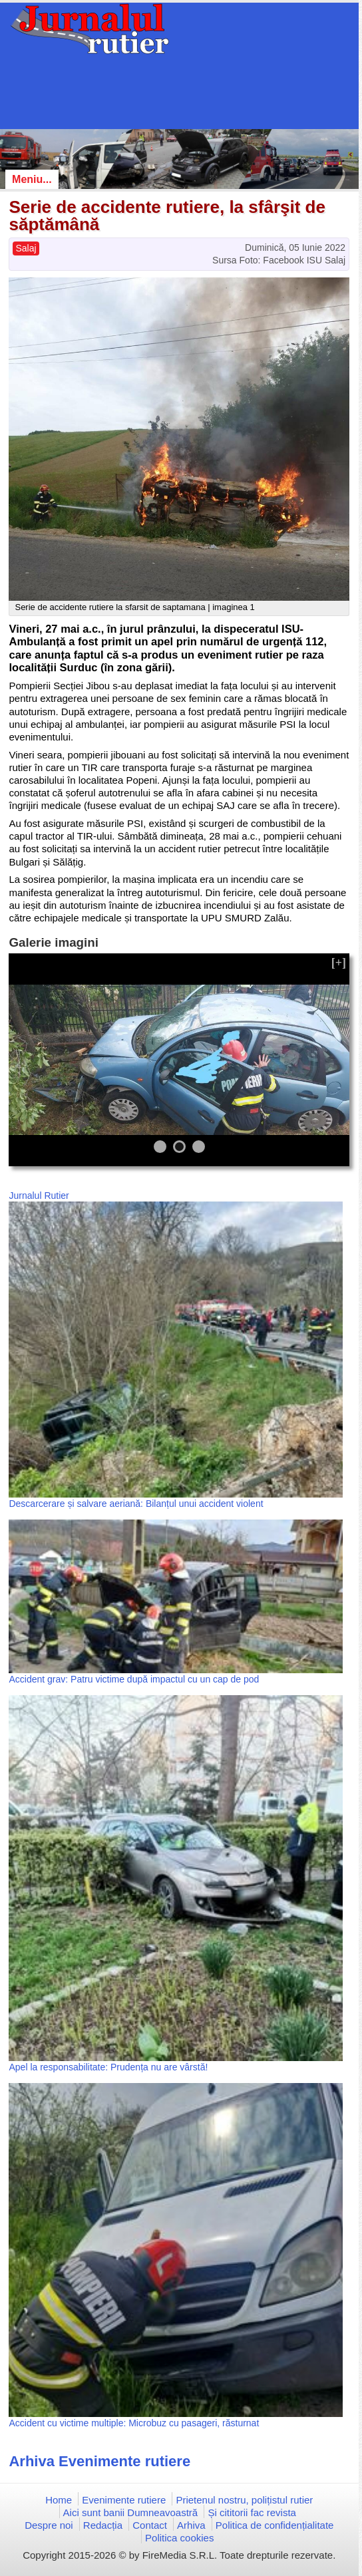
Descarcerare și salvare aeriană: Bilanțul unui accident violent (136, 1503)
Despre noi (49, 2525)
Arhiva (191, 2525)
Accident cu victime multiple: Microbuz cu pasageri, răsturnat (134, 2423)
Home (58, 2499)
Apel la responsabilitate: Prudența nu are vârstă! (108, 2067)
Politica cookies (179, 2537)
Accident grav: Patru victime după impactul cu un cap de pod (134, 1679)
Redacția (102, 2525)
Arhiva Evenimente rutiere (99, 2461)
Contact (149, 2525)
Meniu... (32, 179)
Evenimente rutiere (124, 2499)
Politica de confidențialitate (275, 2525)
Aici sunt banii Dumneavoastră (130, 2512)
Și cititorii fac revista (252, 2512)
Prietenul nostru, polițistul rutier (244, 2499)
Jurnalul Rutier (39, 1195)
